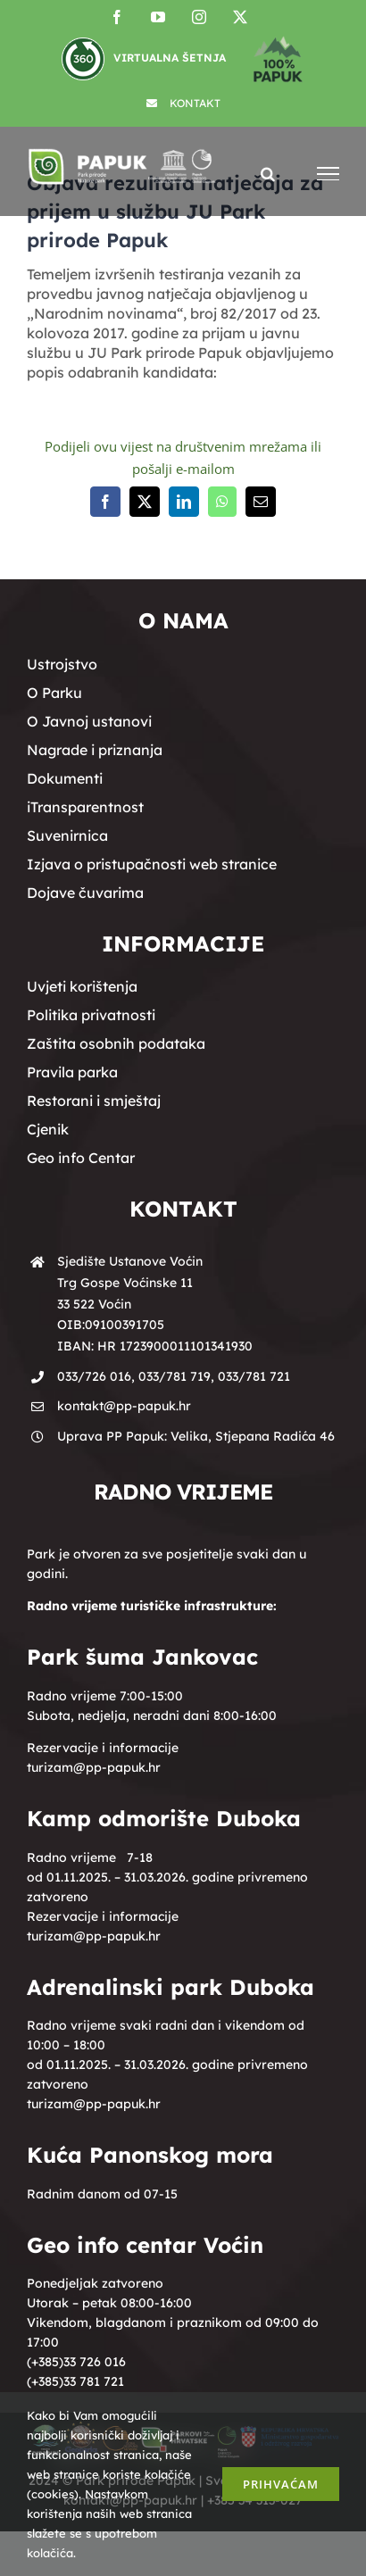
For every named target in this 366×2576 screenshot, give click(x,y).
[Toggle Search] (268, 172)
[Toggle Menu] (328, 173)
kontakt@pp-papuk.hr (124, 1406)
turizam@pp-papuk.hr (94, 1767)
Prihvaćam (281, 2484)
